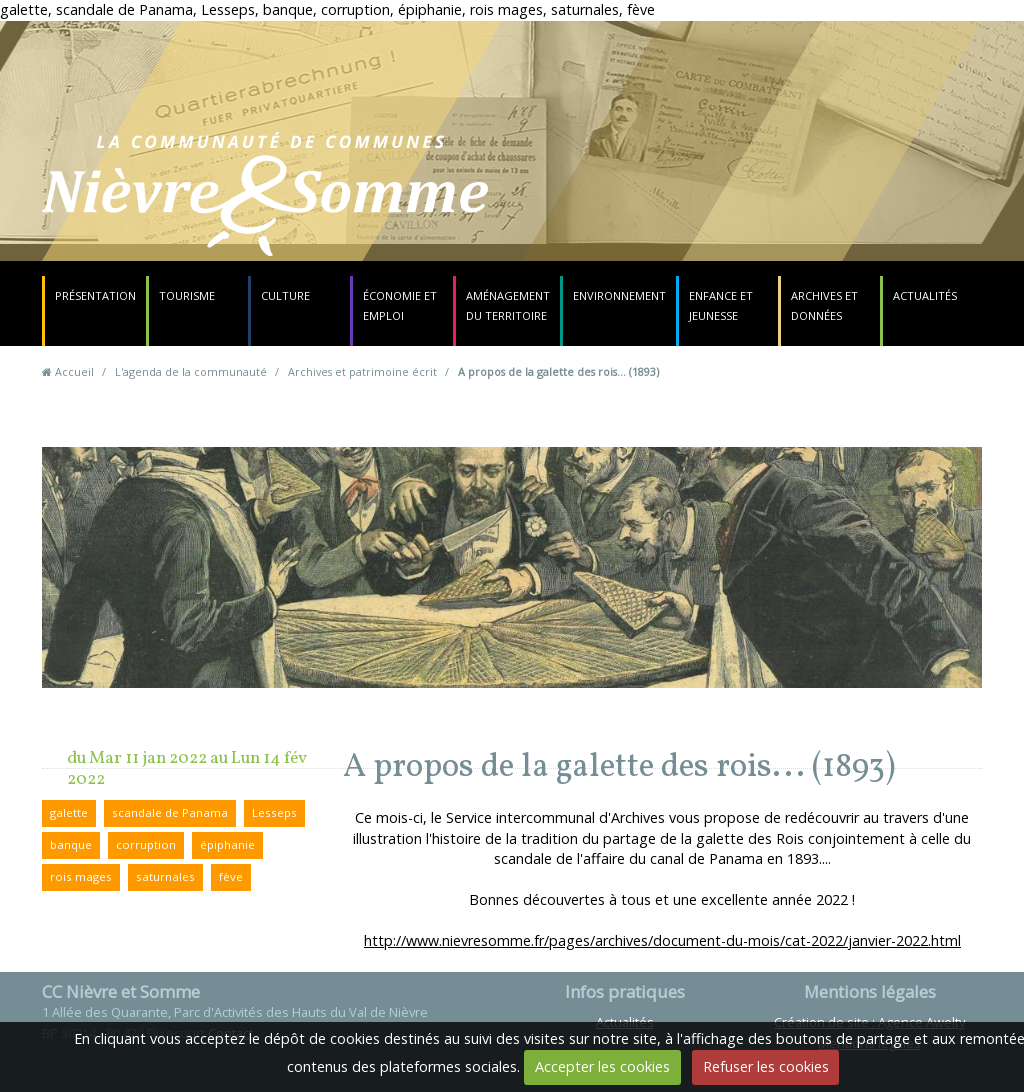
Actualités (925, 295)
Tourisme (187, 295)
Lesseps (274, 812)
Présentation (95, 295)
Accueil (74, 371)
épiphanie (227, 844)
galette (69, 812)
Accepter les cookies (602, 1066)
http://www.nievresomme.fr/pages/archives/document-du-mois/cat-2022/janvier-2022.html (662, 940)
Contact (638, 205)
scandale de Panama (170, 812)
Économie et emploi (400, 305)
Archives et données (824, 305)
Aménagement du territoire (508, 305)
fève (231, 876)
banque (71, 844)
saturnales (165, 876)
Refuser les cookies (766, 1066)
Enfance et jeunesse (721, 305)
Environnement (619, 295)
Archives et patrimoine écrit (362, 371)
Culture (285, 295)
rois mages (81, 876)
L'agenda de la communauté (191, 371)
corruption (146, 844)
